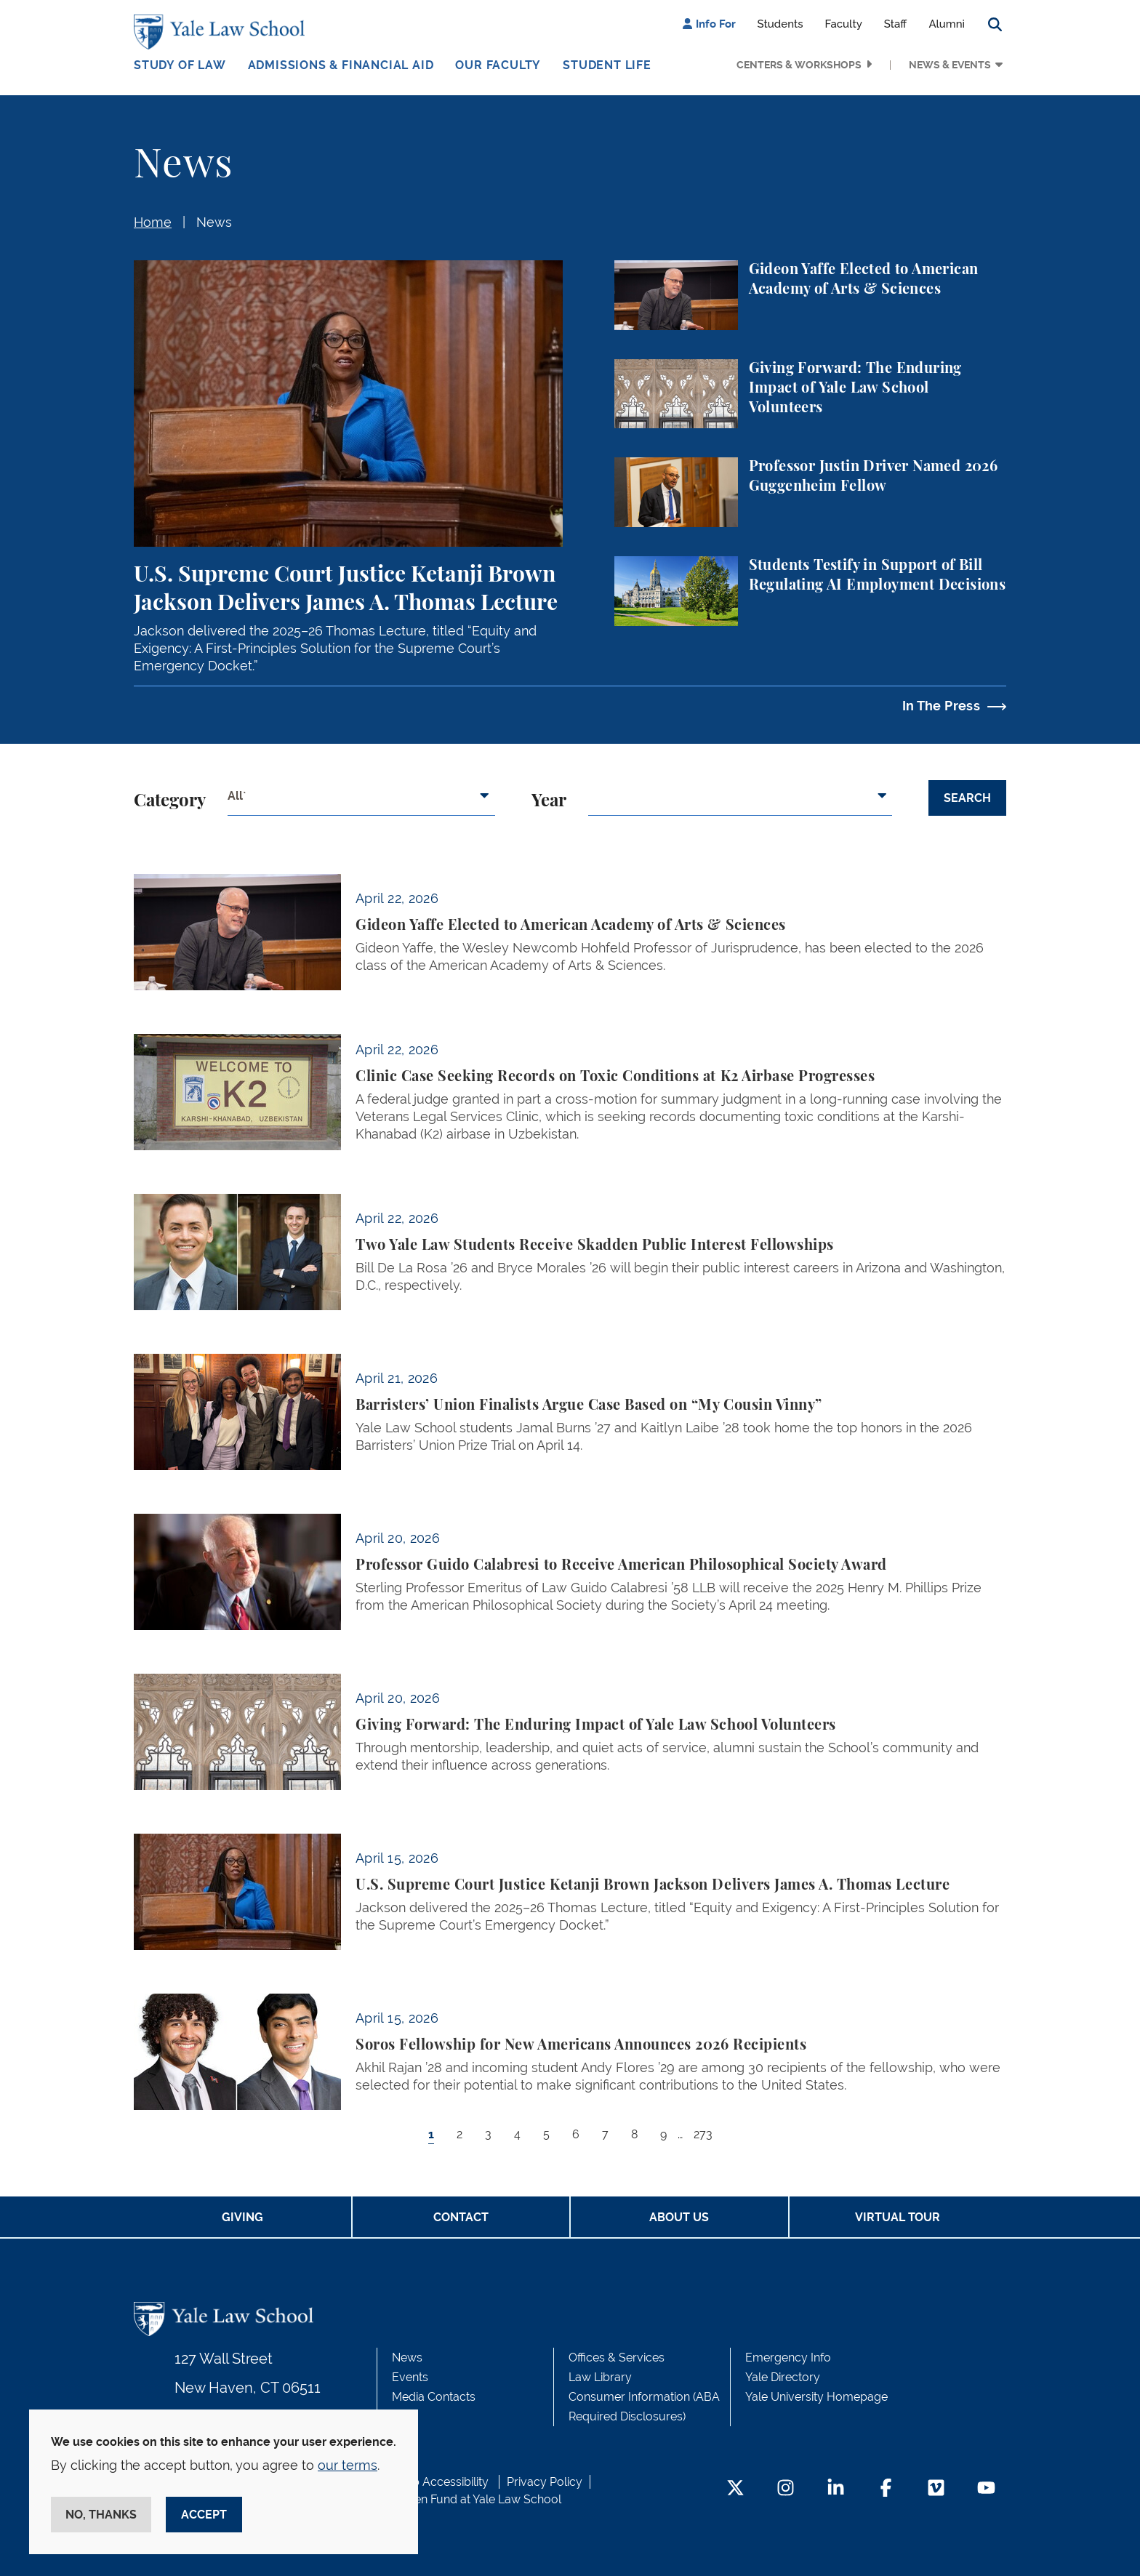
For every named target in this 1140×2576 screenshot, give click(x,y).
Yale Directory (782, 2377)
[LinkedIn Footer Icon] (836, 2489)
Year (548, 801)
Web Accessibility (441, 2482)
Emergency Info (788, 2357)
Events (410, 2377)
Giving (242, 2217)
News (214, 222)
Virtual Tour (897, 2217)
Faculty (843, 24)
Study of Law (180, 65)
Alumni (946, 24)
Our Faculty (498, 65)
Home (153, 222)
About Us (679, 2217)
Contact (461, 2217)
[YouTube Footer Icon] (986, 2489)
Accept (204, 2514)
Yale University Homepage (816, 2397)
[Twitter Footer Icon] (735, 2489)
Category (170, 801)
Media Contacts (433, 2397)
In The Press (941, 705)
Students (780, 24)
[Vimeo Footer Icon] (936, 2489)
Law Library (600, 2377)
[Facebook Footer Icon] (886, 2489)
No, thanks (101, 2514)
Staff (895, 24)
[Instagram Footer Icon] (785, 2489)
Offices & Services (617, 2357)
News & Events (950, 65)
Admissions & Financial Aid (341, 65)
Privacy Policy (544, 2482)
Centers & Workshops (799, 65)
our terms (347, 2465)
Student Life (607, 65)
